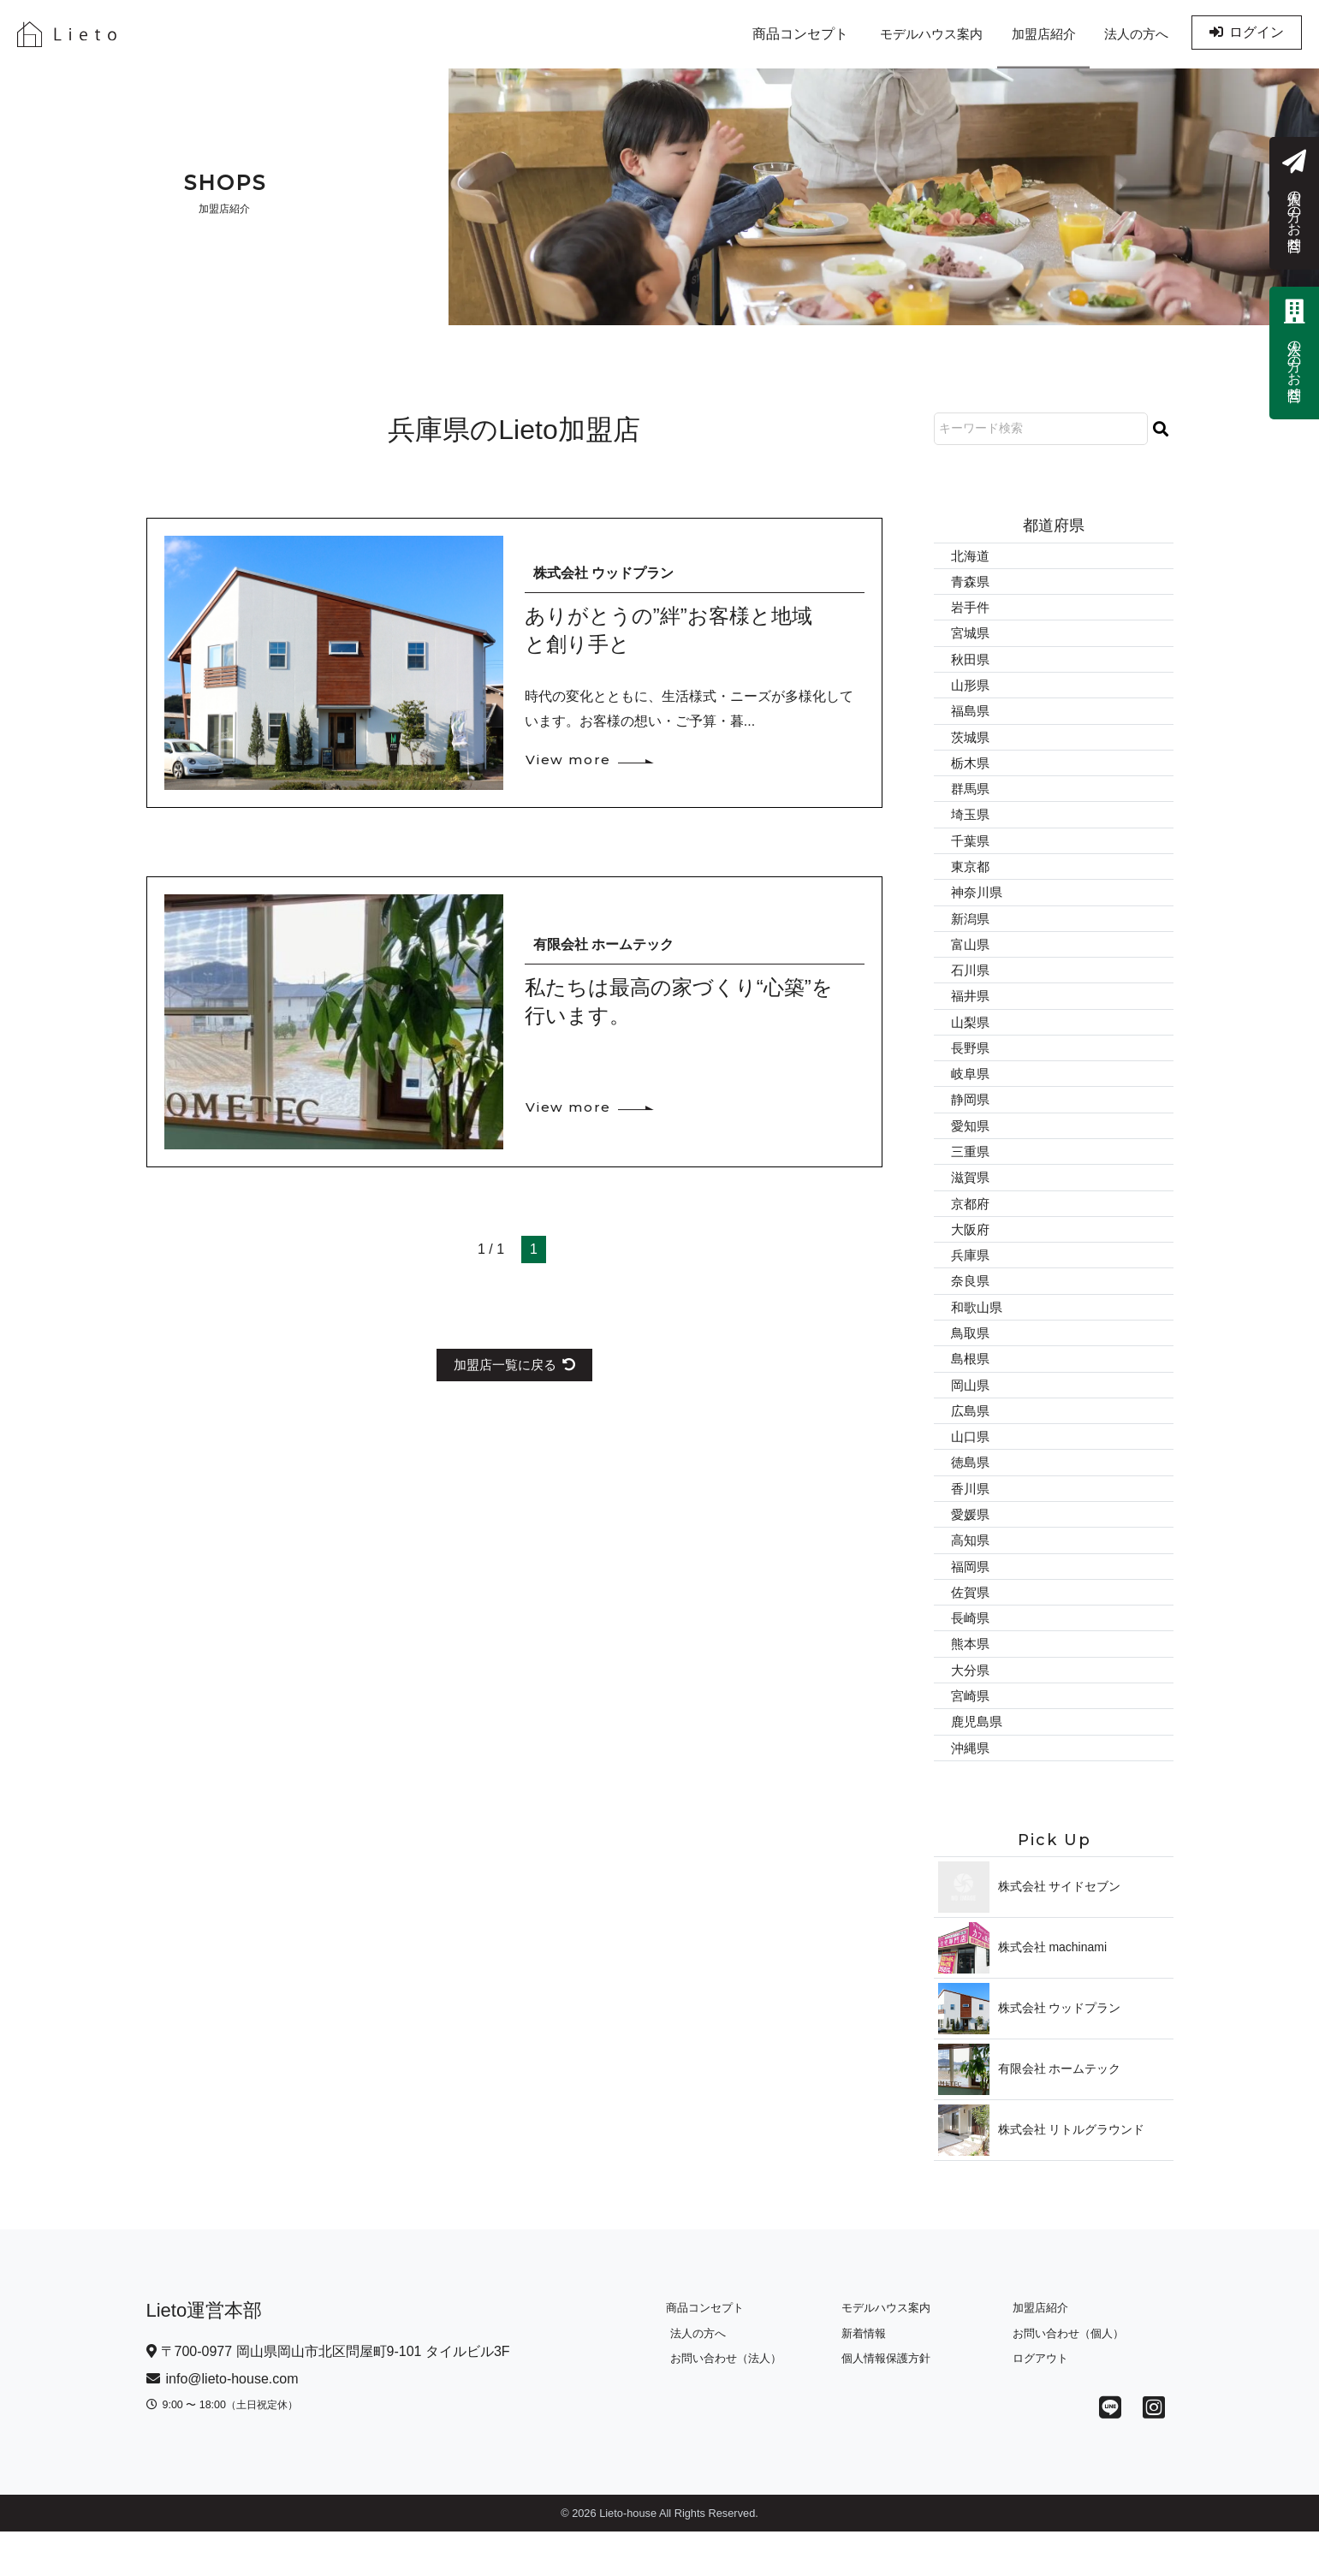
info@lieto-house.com (222, 2423)
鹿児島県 (978, 1764)
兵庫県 (971, 1280)
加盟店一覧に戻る (514, 1364)
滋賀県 (971, 1200)
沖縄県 (971, 1791)
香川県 (971, 1523)
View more (571, 759)
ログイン (1246, 34)
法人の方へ (1131, 34)
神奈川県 (978, 905)
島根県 (971, 1388)
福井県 (971, 1012)
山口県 (971, 1469)
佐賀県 (971, 1630)
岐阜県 (971, 1092)
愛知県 (971, 1146)
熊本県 (971, 1684)
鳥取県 (971, 1361)
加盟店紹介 (1029, 34)
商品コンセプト (769, 34)
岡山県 (971, 1415)
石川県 (971, 985)
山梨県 (971, 1039)
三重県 (971, 1173)
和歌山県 (978, 1334)
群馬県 (971, 797)
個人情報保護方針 (880, 2402)
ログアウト (1035, 2402)
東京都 (971, 877)
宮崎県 (971, 1737)
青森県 (971, 582)
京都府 (971, 1227)
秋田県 (971, 663)
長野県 (971, 1066)
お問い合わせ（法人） (721, 2402)
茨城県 (971, 743)
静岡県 (971, 1120)
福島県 (971, 716)
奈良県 (971, 1308)
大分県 (971, 1710)
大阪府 (971, 1254)
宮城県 (971, 636)
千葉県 (971, 851)
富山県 (971, 958)
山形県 (971, 690)
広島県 (971, 1441)
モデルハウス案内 (905, 34)
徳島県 (971, 1495)
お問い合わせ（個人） (1063, 2377)
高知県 (971, 1576)
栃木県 (971, 770)
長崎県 (971, 1657)
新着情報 (858, 2377)
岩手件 (971, 609)
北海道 (971, 556)
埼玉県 (971, 823)
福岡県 (971, 1603)
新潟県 (971, 931)
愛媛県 (971, 1549)
